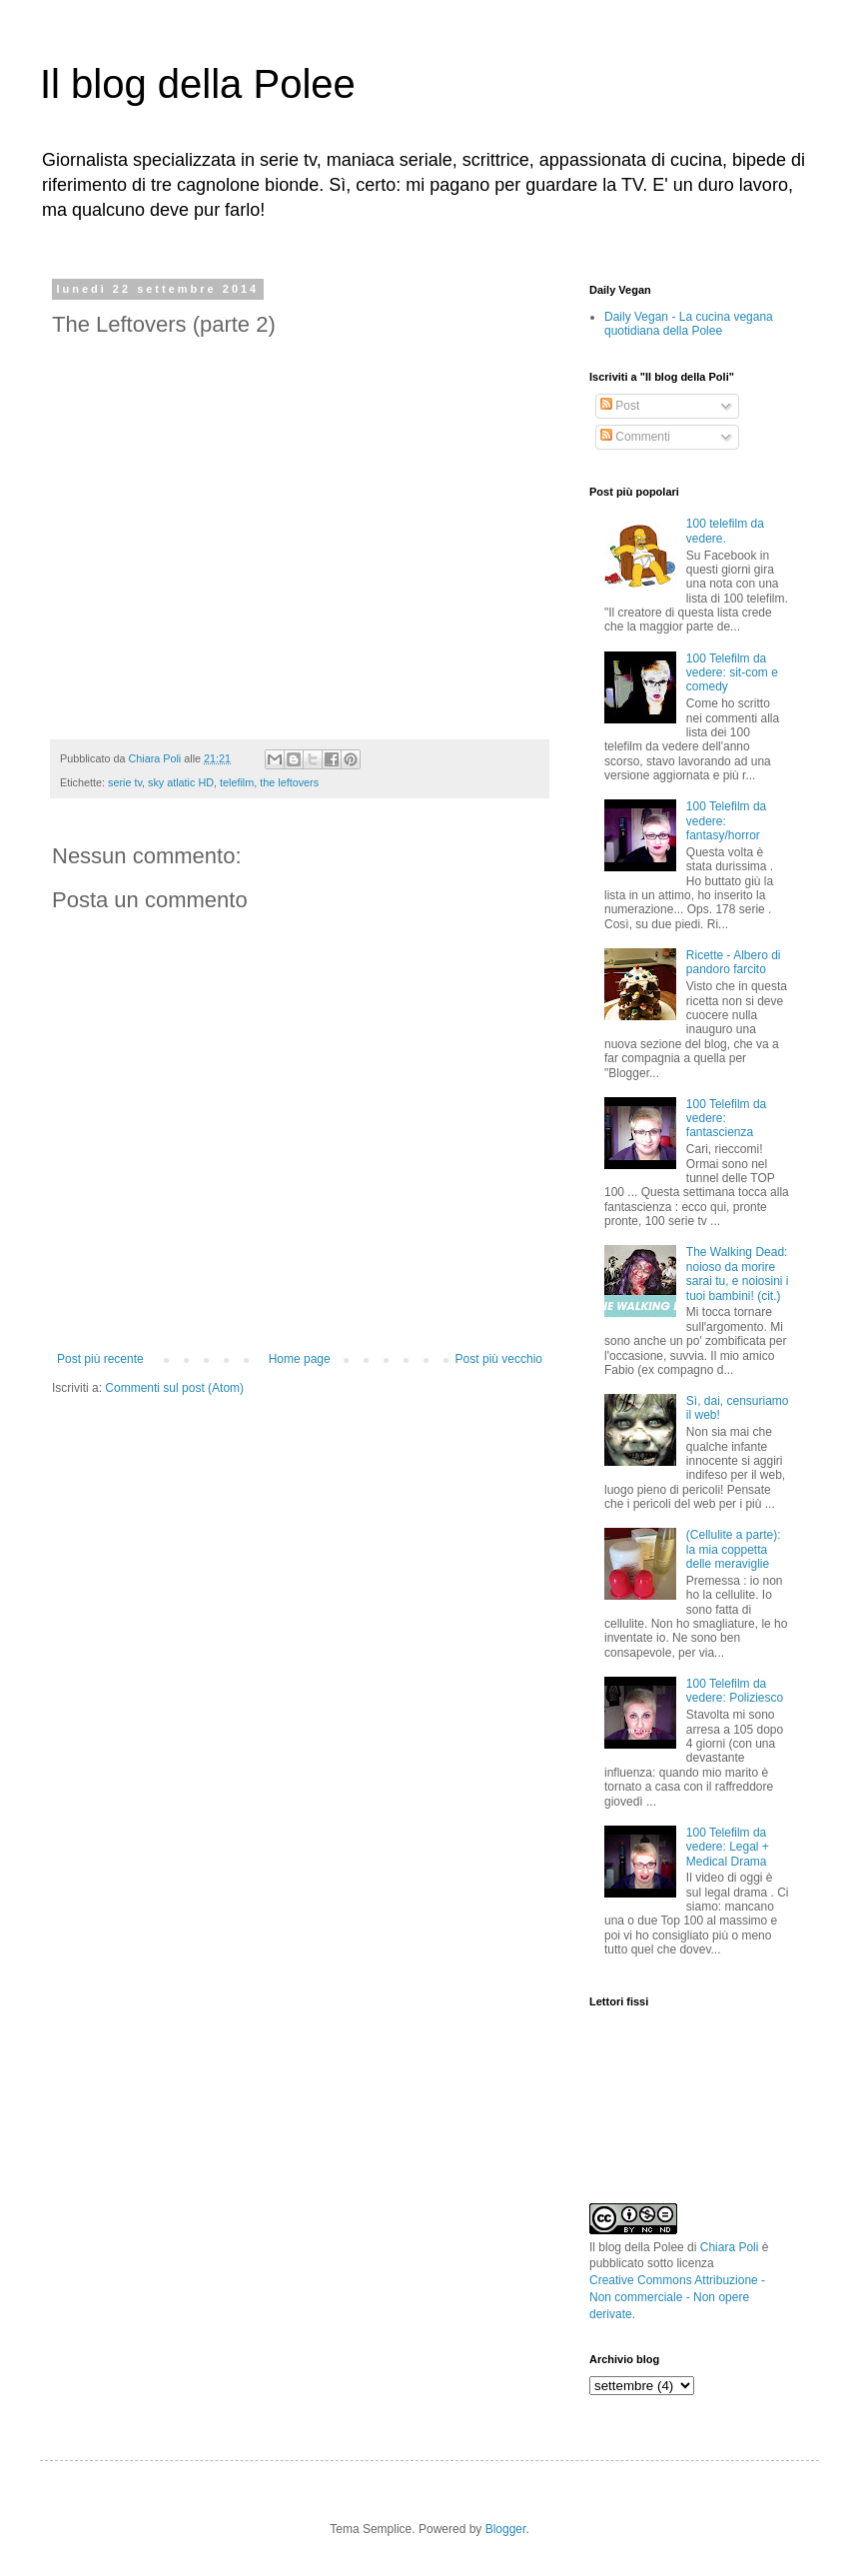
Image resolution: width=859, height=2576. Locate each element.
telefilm (237, 782)
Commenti (635, 437)
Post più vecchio (498, 1359)
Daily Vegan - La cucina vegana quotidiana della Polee (688, 324)
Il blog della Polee (198, 84)
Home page (300, 1359)
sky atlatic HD (181, 782)
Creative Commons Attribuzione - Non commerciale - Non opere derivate (677, 2297)
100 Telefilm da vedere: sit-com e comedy (732, 672)
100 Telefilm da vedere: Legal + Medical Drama (727, 1847)
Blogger (505, 2529)
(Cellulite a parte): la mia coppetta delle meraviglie (733, 1549)
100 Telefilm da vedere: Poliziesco (734, 1691)
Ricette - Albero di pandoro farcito (733, 962)
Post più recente (100, 1359)
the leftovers (289, 782)
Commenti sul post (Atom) (174, 1388)
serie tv (125, 782)
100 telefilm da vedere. (725, 531)
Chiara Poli (729, 2247)
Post (619, 406)
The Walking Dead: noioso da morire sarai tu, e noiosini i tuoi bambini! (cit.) (737, 1273)
